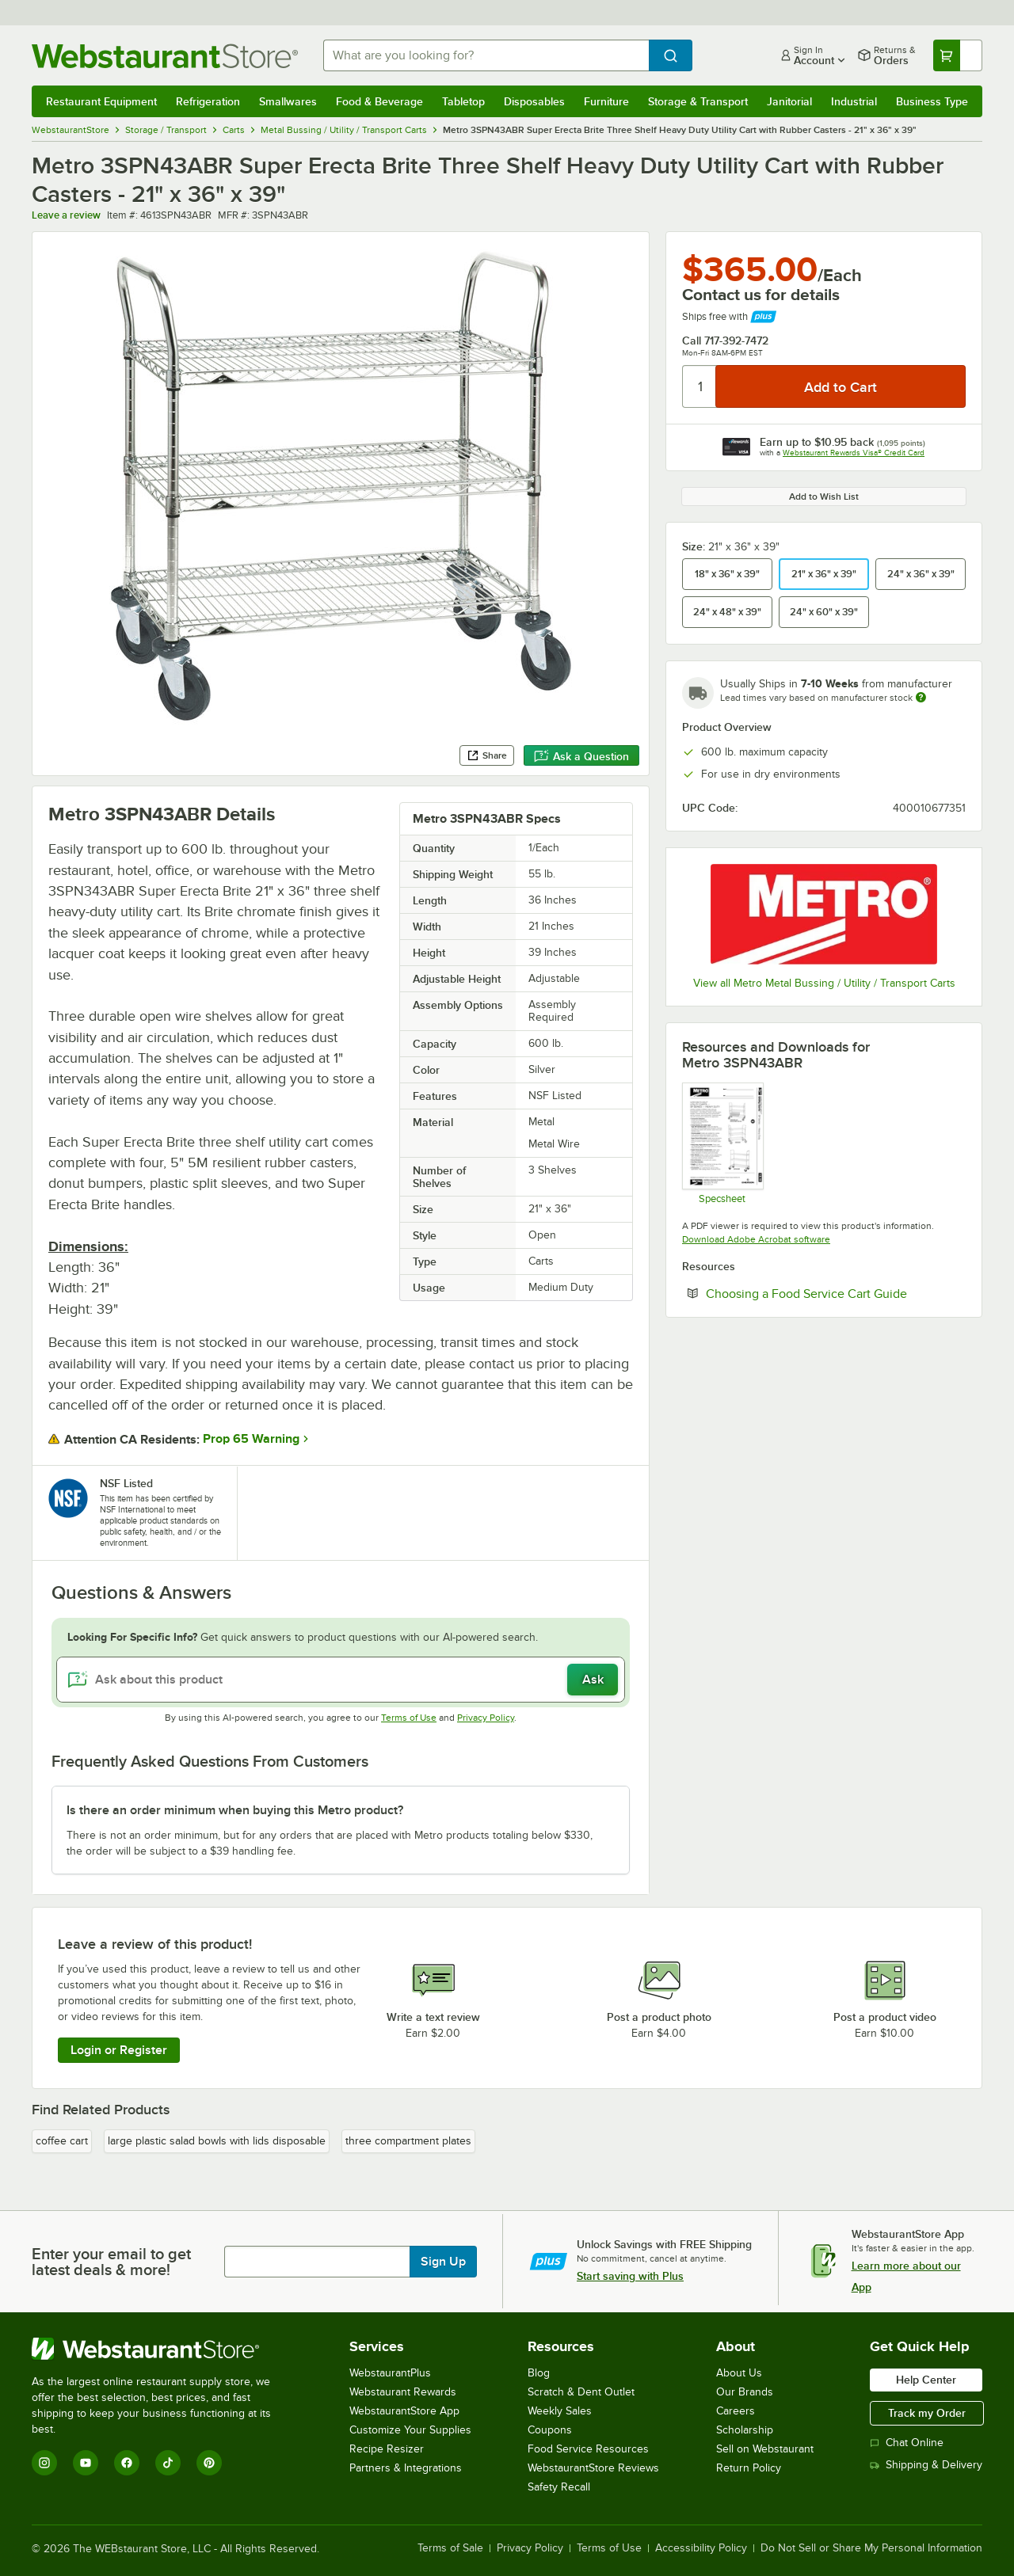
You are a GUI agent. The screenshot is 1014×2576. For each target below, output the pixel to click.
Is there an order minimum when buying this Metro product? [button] (235, 1810)
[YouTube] (85, 2462)
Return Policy (748, 2468)
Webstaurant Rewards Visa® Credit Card (853, 452)
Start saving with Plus (630, 2276)
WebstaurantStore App (404, 2411)
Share (487, 755)
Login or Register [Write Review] (119, 2050)
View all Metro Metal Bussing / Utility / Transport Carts (824, 983)
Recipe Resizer (386, 2449)
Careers (735, 2411)
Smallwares (288, 101)
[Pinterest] (209, 2462)
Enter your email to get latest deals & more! (111, 2261)
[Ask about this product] (340, 1679)
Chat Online (906, 2443)
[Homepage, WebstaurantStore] (165, 56)
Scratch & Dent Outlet (581, 2392)
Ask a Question (581, 756)
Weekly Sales (560, 2411)
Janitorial (789, 101)
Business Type (932, 101)
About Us (739, 2373)
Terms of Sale (450, 2548)
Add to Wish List (824, 496)
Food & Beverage (379, 101)
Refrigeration (208, 101)
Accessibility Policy (701, 2548)
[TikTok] (168, 2462)
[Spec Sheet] (722, 1143)
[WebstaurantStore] (162, 2348)
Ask (593, 1679)
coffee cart (62, 2141)
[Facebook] (126, 2462)
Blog (539, 2373)
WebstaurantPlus (390, 2373)
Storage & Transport (698, 101)
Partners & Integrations (405, 2468)
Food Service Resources (588, 2449)
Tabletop (463, 101)
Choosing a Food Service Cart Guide (836, 1293)
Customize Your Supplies (410, 2430)
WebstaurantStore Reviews (593, 2468)
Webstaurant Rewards (402, 2392)
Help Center (926, 2379)
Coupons (550, 2430)
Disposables (534, 101)
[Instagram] (44, 2462)
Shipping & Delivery (926, 2465)
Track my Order (927, 2413)
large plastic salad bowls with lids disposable (217, 2141)
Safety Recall (559, 2487)
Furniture (606, 101)
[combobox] (486, 55)
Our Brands (744, 2392)
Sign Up (443, 2261)
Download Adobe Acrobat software (756, 1239)
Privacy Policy (485, 1717)
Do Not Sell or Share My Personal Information (871, 2548)
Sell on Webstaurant (765, 2449)
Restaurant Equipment (101, 101)
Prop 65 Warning (251, 1439)
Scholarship (744, 2430)
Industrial (854, 101)
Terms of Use (408, 1717)
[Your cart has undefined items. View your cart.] (957, 55)
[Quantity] (700, 386)
